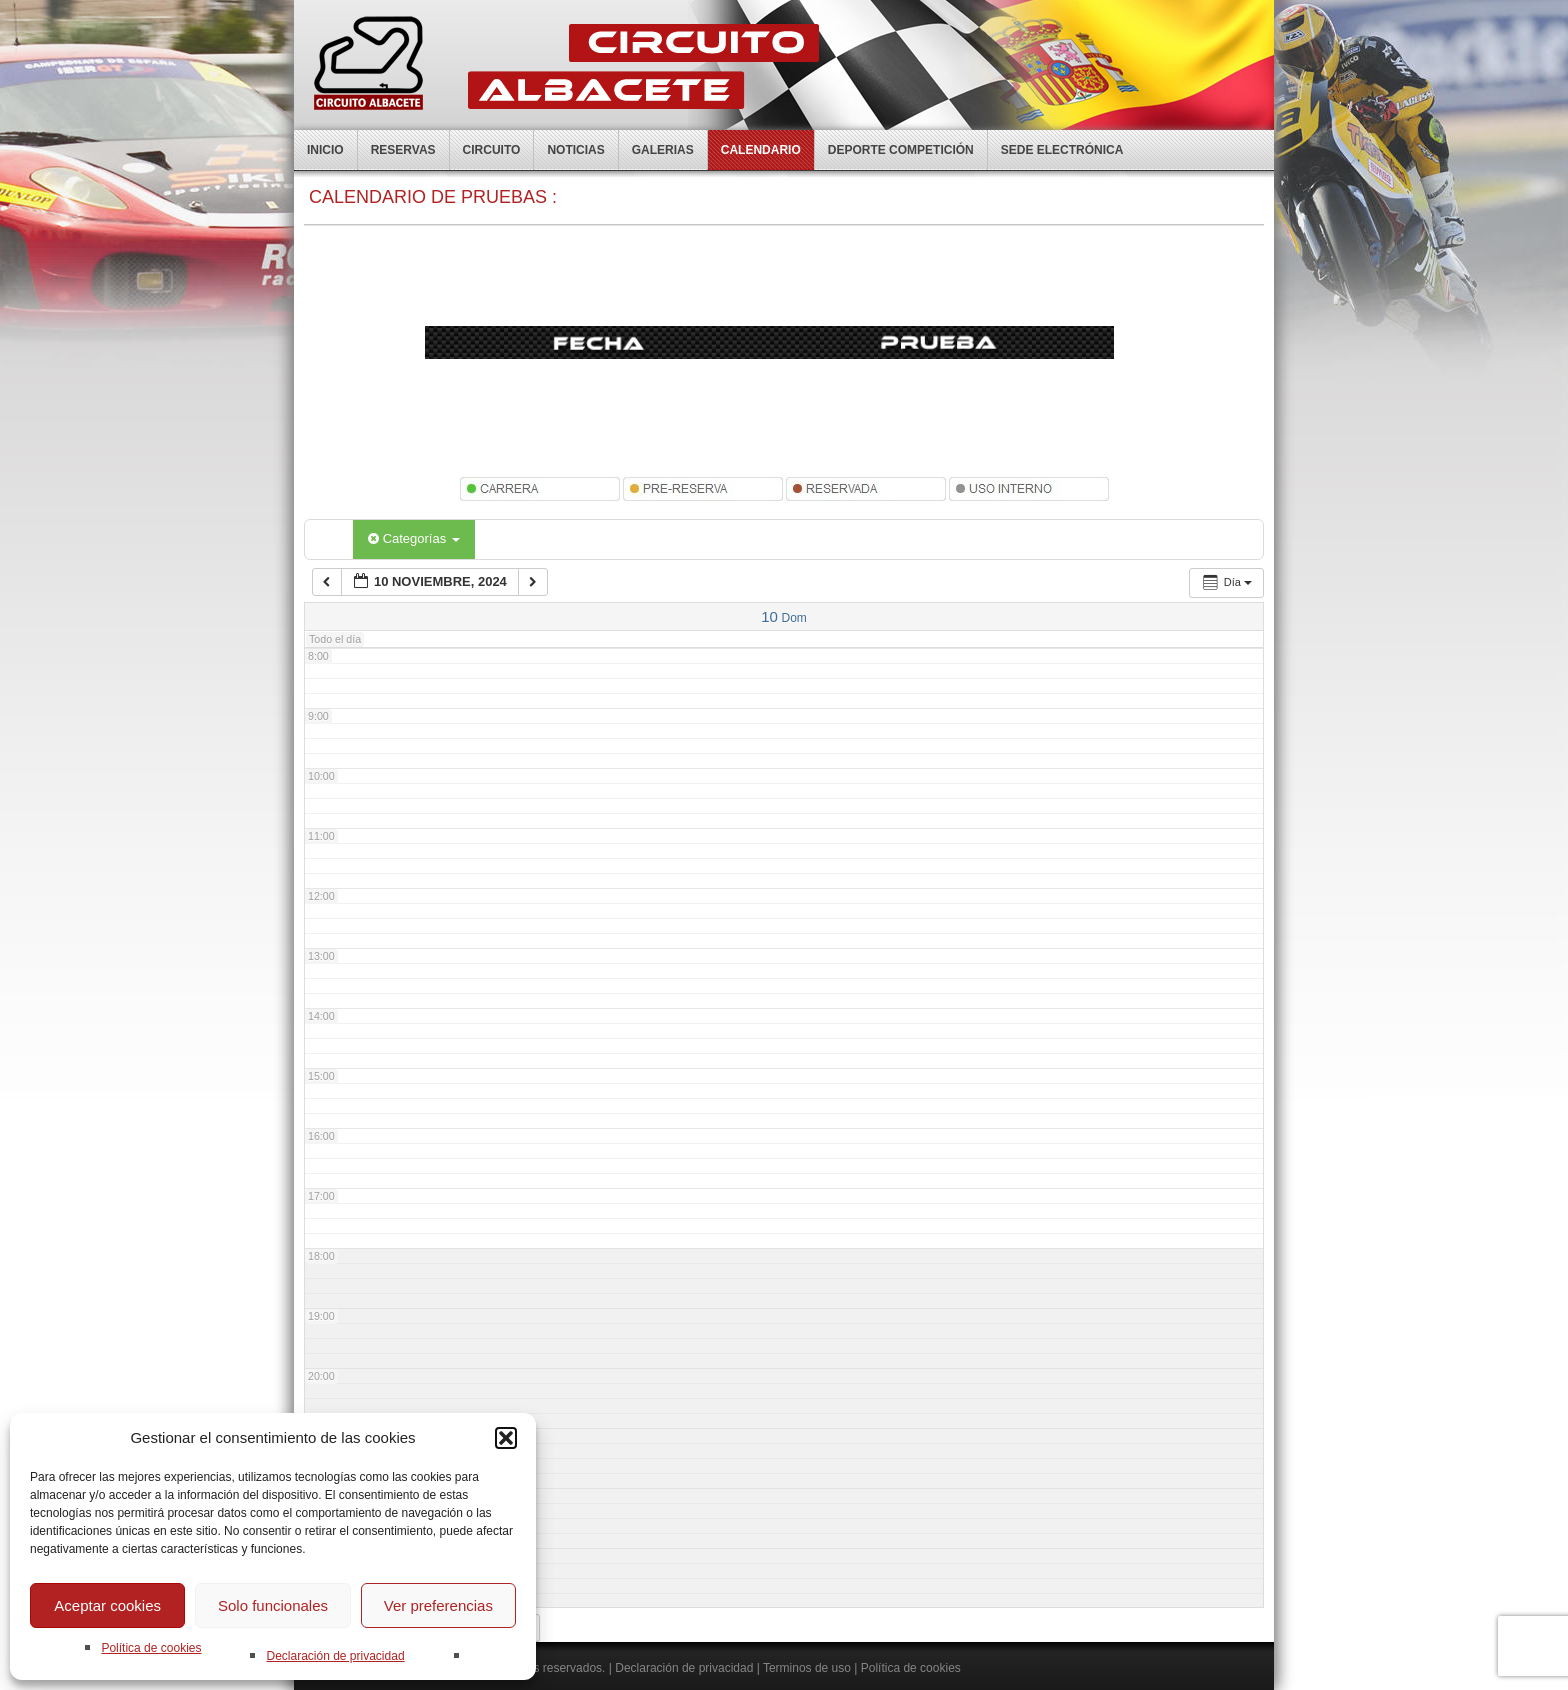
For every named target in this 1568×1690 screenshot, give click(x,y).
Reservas (403, 150)
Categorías (414, 538)
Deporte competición (901, 150)
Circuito (492, 150)
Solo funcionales (273, 1605)
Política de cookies (151, 1648)
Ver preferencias (438, 1605)
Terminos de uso (807, 1668)
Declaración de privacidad (335, 1656)
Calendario (761, 150)
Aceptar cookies (107, 1605)
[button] (506, 1438)
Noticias (575, 150)
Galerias (663, 150)
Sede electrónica (1062, 150)
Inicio (325, 150)
